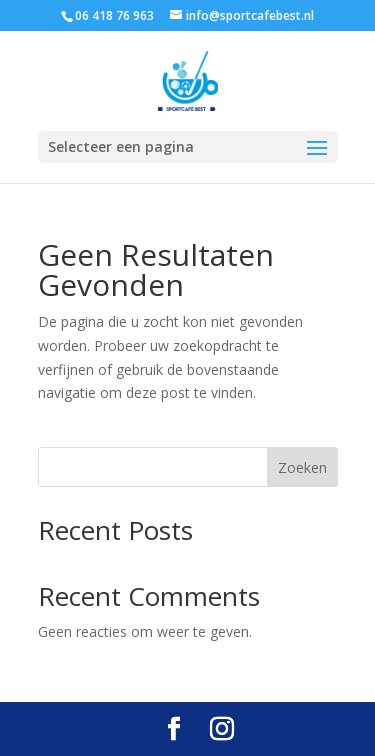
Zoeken (302, 467)
